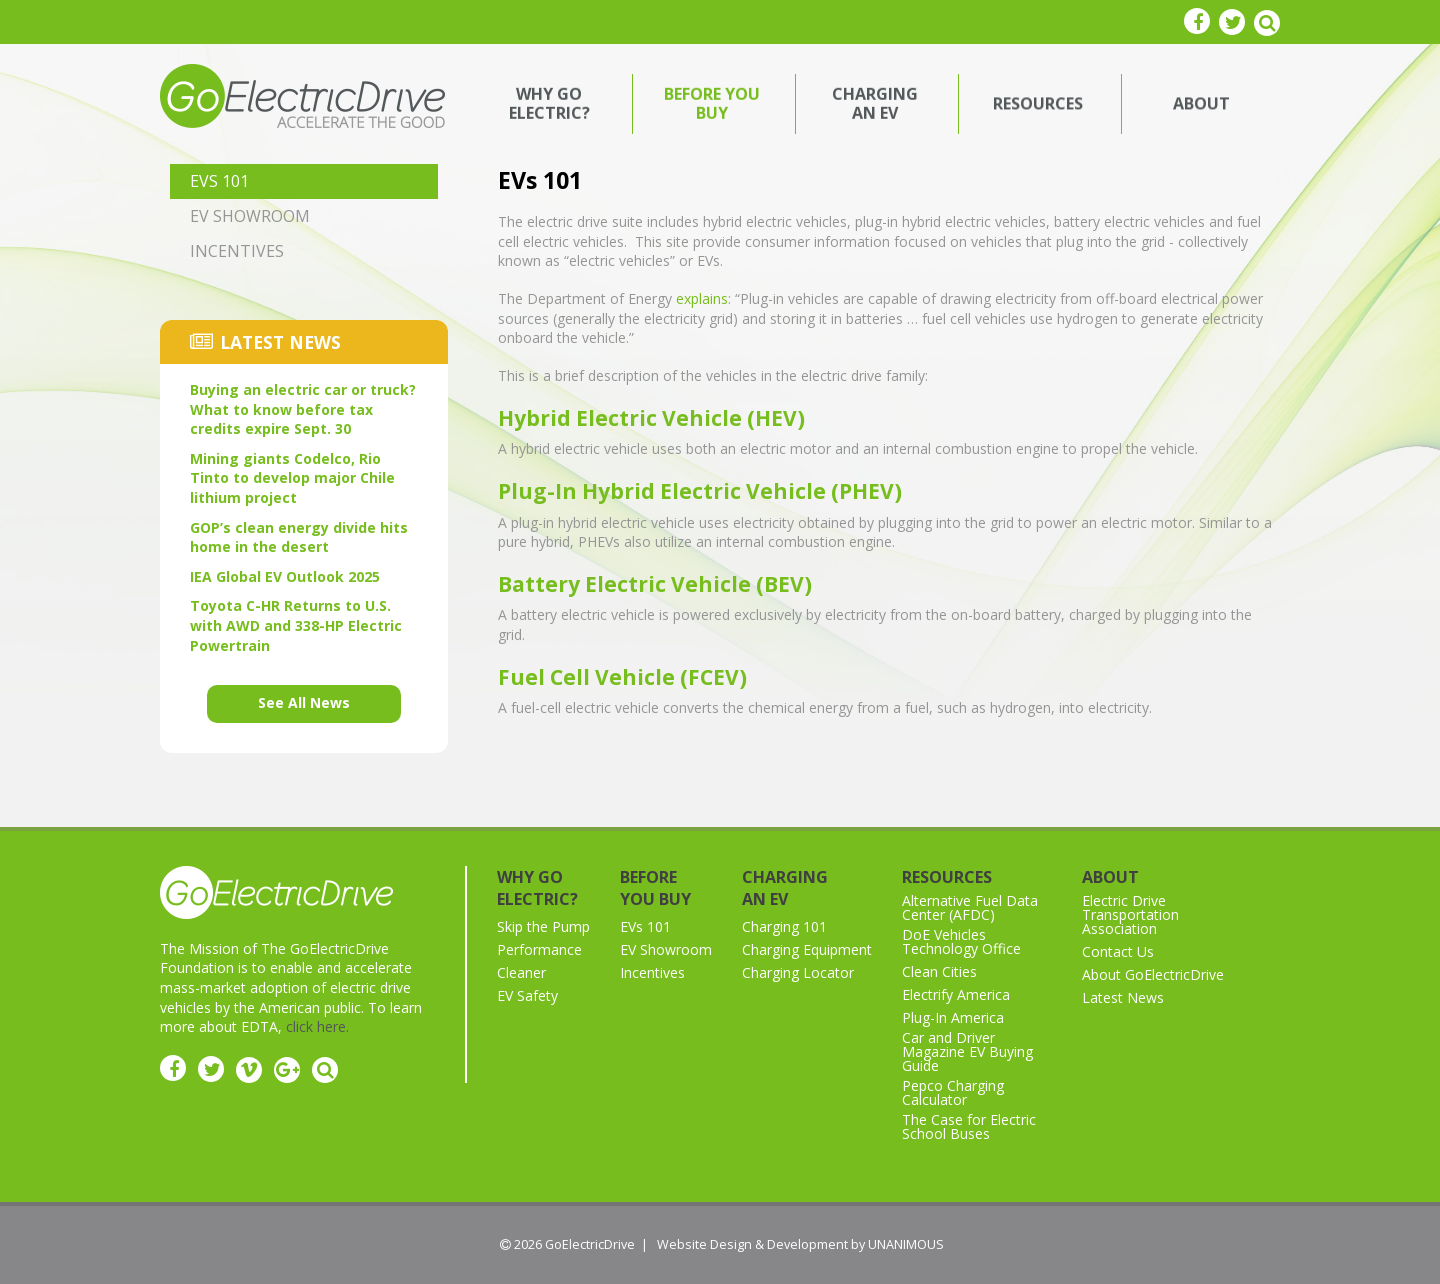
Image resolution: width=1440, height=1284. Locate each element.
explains (702, 298)
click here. (317, 1026)
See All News (304, 702)
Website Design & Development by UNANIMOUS (800, 1244)
